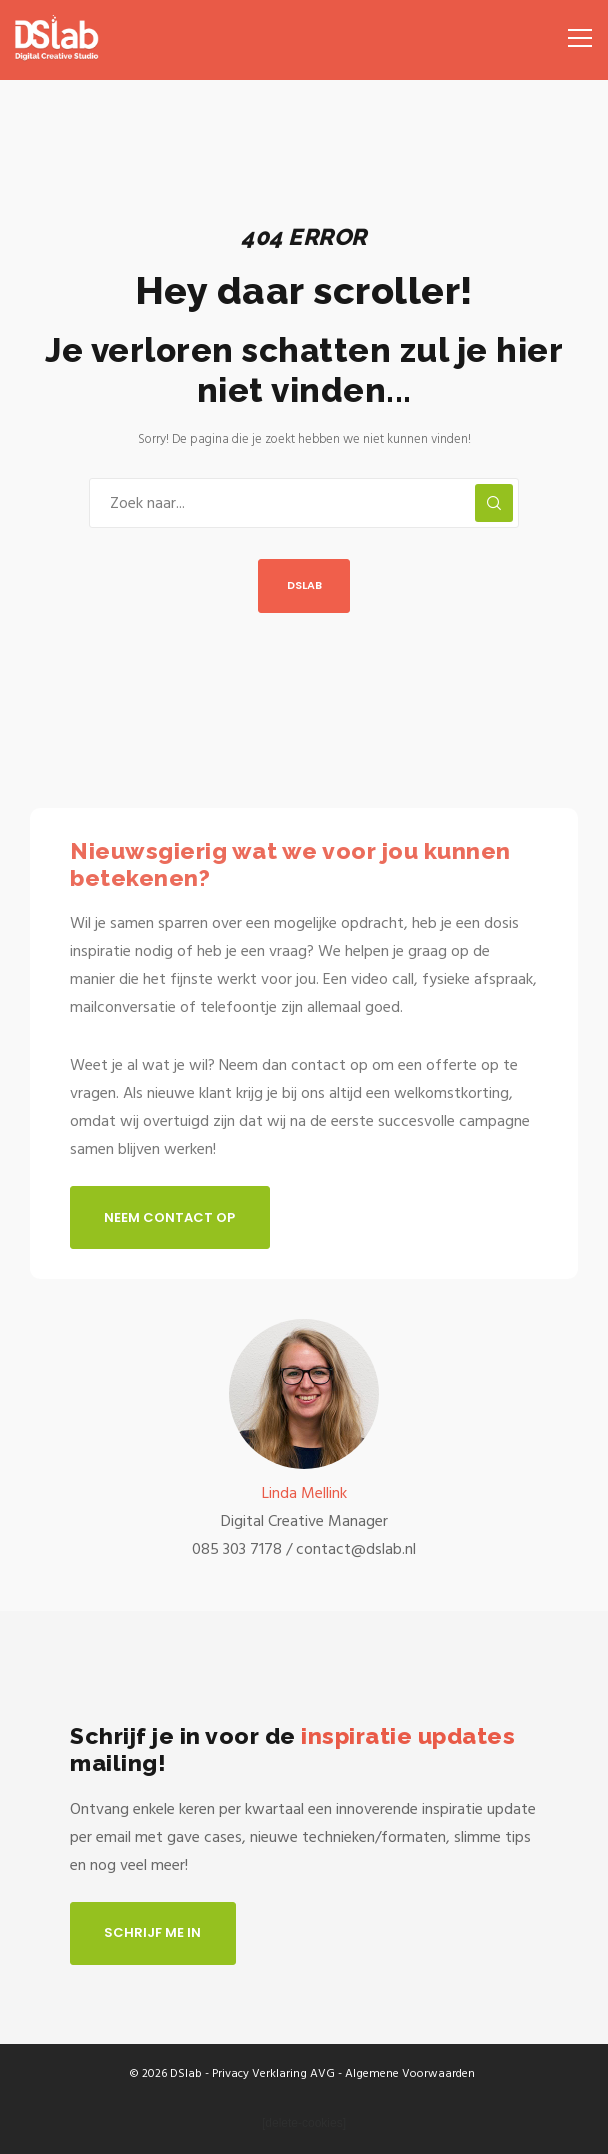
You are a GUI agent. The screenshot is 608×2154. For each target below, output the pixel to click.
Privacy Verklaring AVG (273, 2073)
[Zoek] (494, 503)
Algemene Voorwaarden (410, 2073)
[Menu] (573, 30)
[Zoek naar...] (304, 503)
